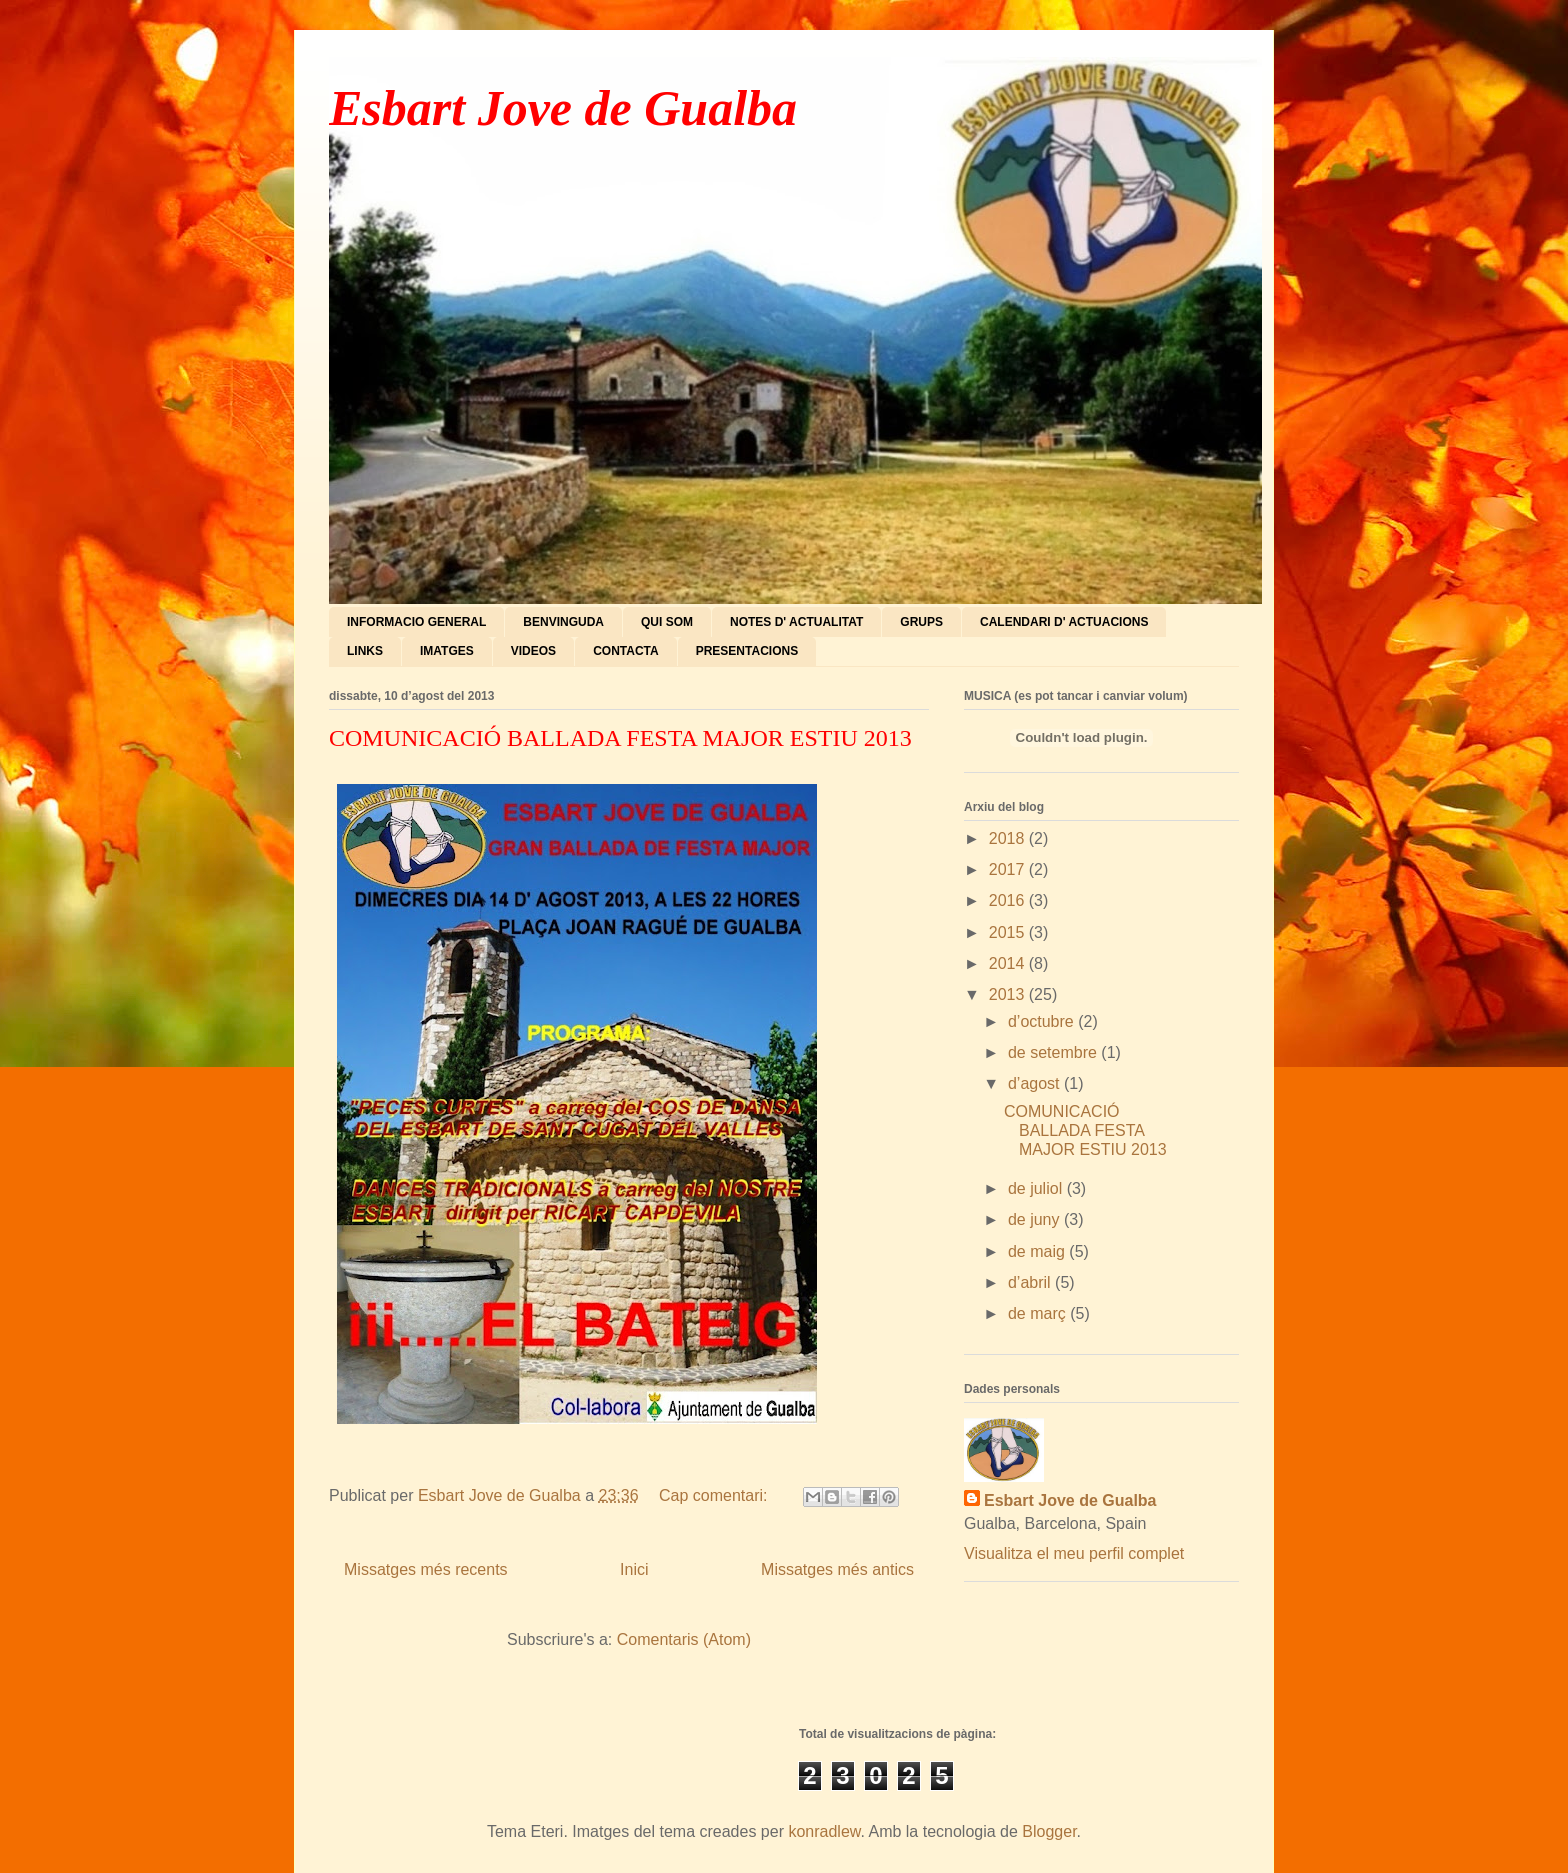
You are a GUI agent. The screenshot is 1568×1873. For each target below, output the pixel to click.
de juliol (1037, 1188)
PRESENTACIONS (747, 651)
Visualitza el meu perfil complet (1074, 1553)
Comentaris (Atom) (684, 1639)
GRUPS (921, 622)
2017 (1009, 869)
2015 (1009, 932)
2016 (1009, 900)
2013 (1009, 994)
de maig (1038, 1251)
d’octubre (1043, 1021)
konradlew (824, 1831)
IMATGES (447, 651)
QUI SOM (667, 622)
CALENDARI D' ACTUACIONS (1064, 622)
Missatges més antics (837, 1569)
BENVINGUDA (563, 622)
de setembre (1054, 1052)
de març (1039, 1313)
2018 (1009, 838)
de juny (1036, 1219)
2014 (1009, 963)
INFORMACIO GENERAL (416, 622)
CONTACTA (626, 651)
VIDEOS (533, 651)
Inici (634, 1569)
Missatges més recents (426, 1569)
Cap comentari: (715, 1495)
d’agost (1036, 1083)
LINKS (365, 651)
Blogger (1049, 1831)
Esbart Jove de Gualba (563, 108)
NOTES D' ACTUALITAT (796, 622)
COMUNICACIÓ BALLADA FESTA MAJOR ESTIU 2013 (620, 738)
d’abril (1031, 1282)
